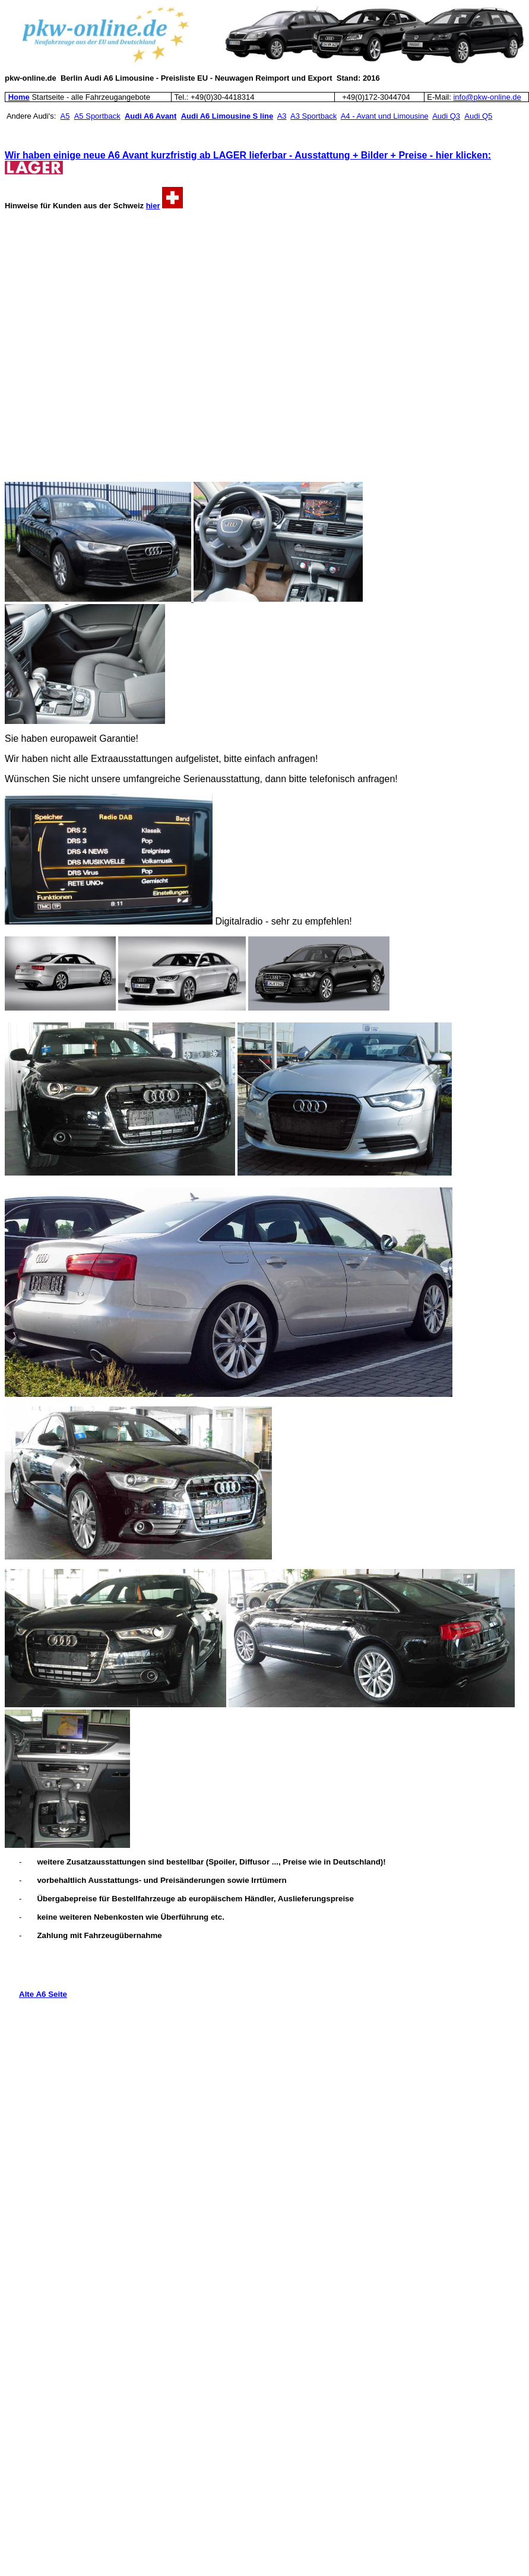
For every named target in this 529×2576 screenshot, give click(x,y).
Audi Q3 (446, 116)
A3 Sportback (313, 116)
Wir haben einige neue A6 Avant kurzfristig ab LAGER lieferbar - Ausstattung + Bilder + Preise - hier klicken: (248, 155)
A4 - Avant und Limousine (385, 116)
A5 (65, 116)
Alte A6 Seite (43, 1994)
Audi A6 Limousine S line (227, 116)
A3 (282, 116)
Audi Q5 (478, 116)
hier (153, 205)
